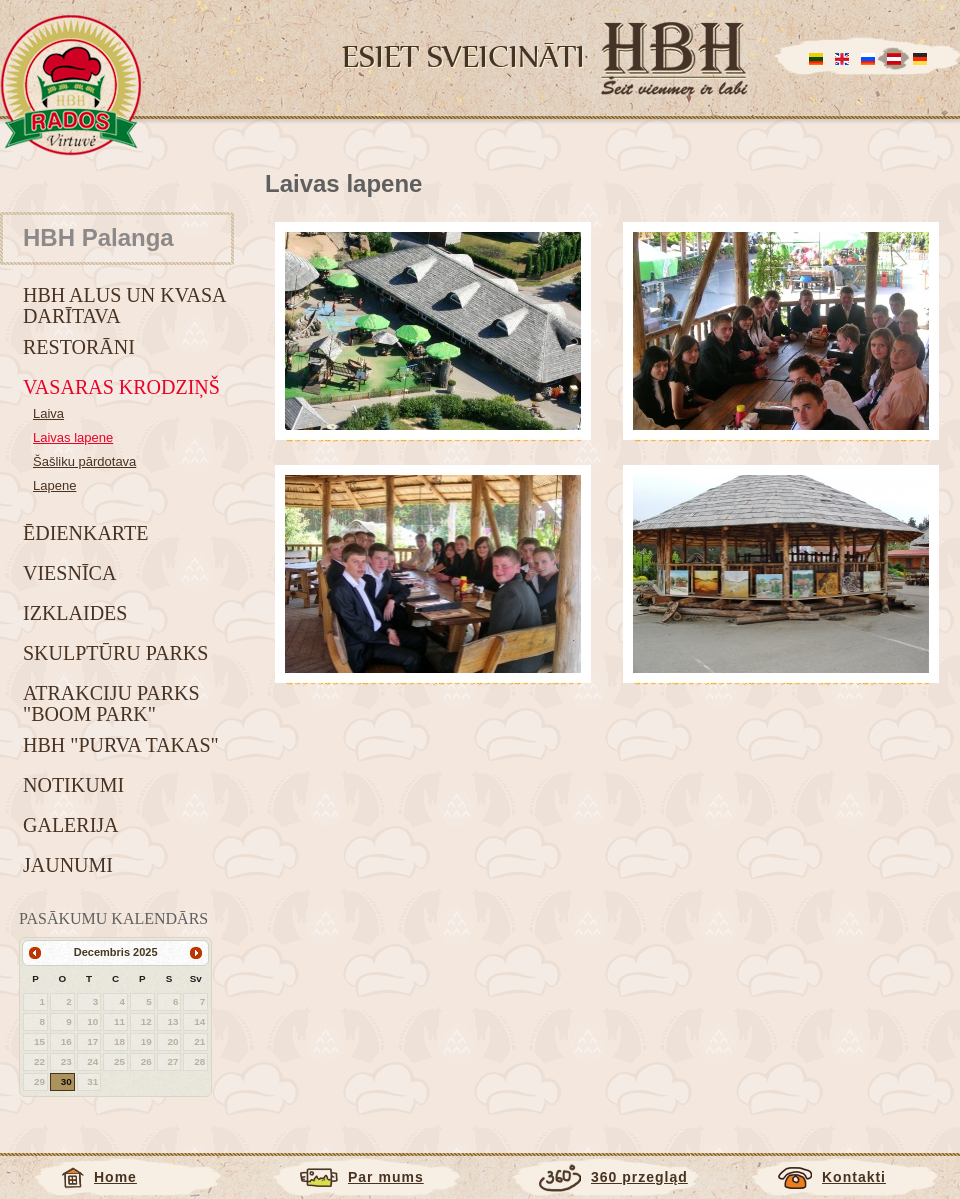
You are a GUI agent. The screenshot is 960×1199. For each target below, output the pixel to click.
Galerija (71, 825)
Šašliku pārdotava (84, 461)
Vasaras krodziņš (121, 387)
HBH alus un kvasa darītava (124, 305)
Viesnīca (69, 573)
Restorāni (79, 347)
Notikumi (73, 785)
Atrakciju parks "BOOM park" (111, 703)
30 (66, 1081)
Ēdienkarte (85, 533)
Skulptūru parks (115, 653)
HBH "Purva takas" (121, 745)
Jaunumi (68, 865)
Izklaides (75, 613)
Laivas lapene (73, 437)
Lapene (54, 485)
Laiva (48, 413)
